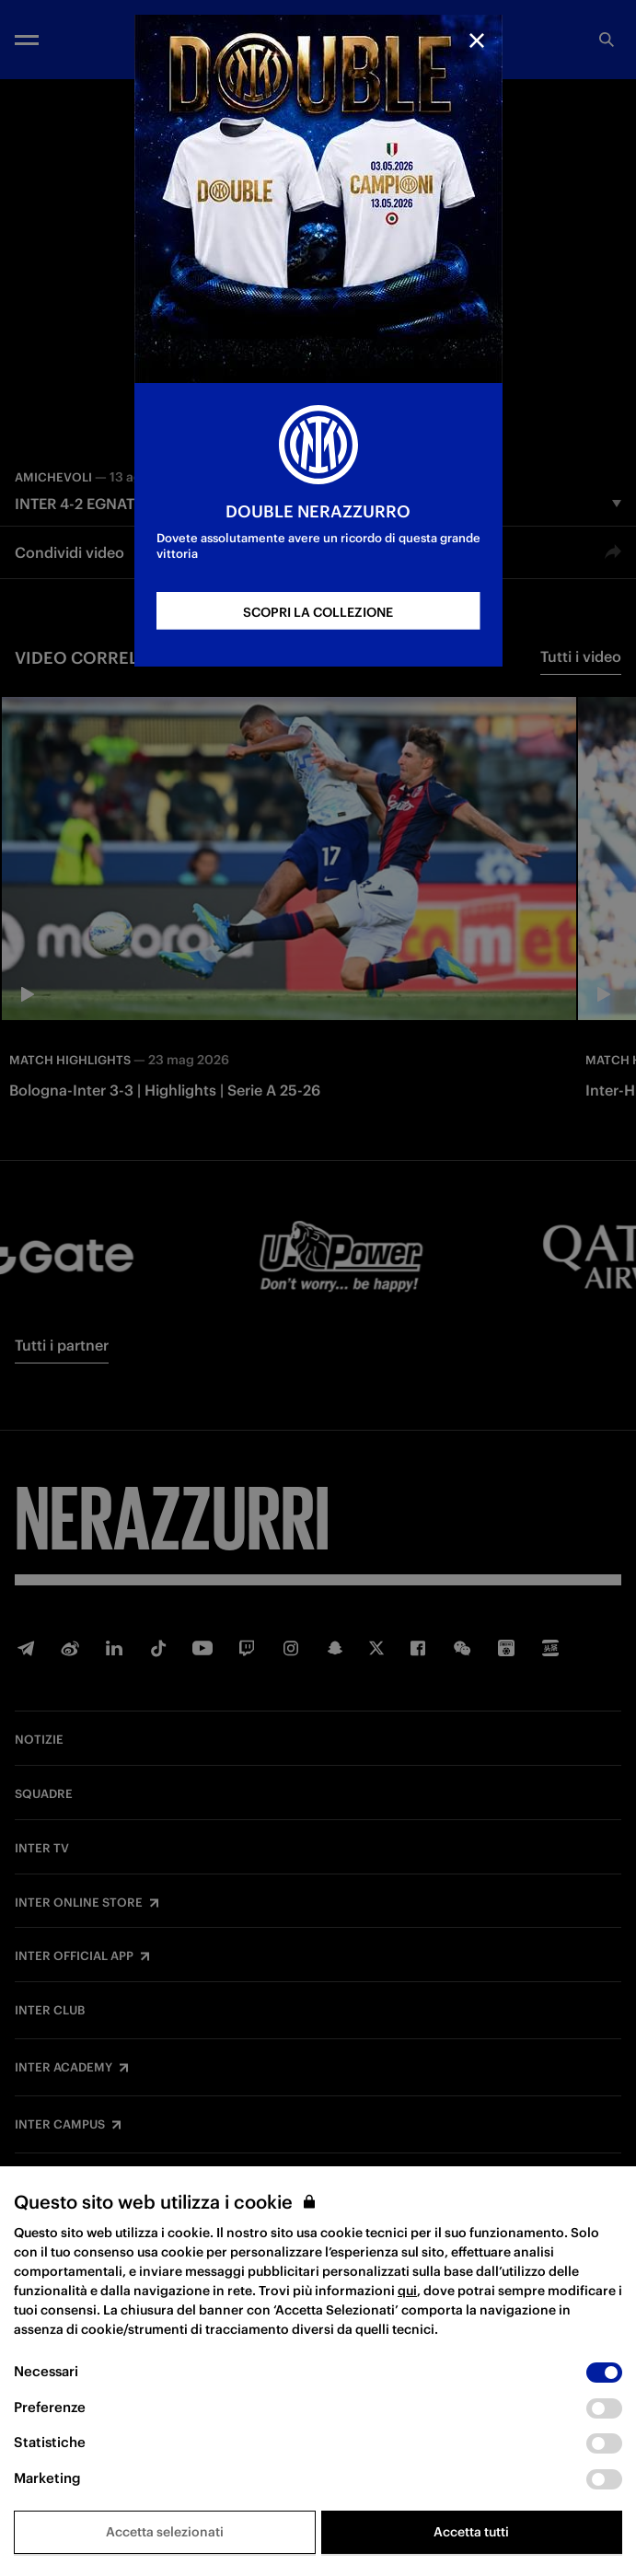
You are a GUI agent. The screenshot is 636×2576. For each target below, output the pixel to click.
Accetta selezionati (165, 2532)
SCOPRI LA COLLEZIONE (318, 612)
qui (407, 2290)
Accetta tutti (471, 2532)
